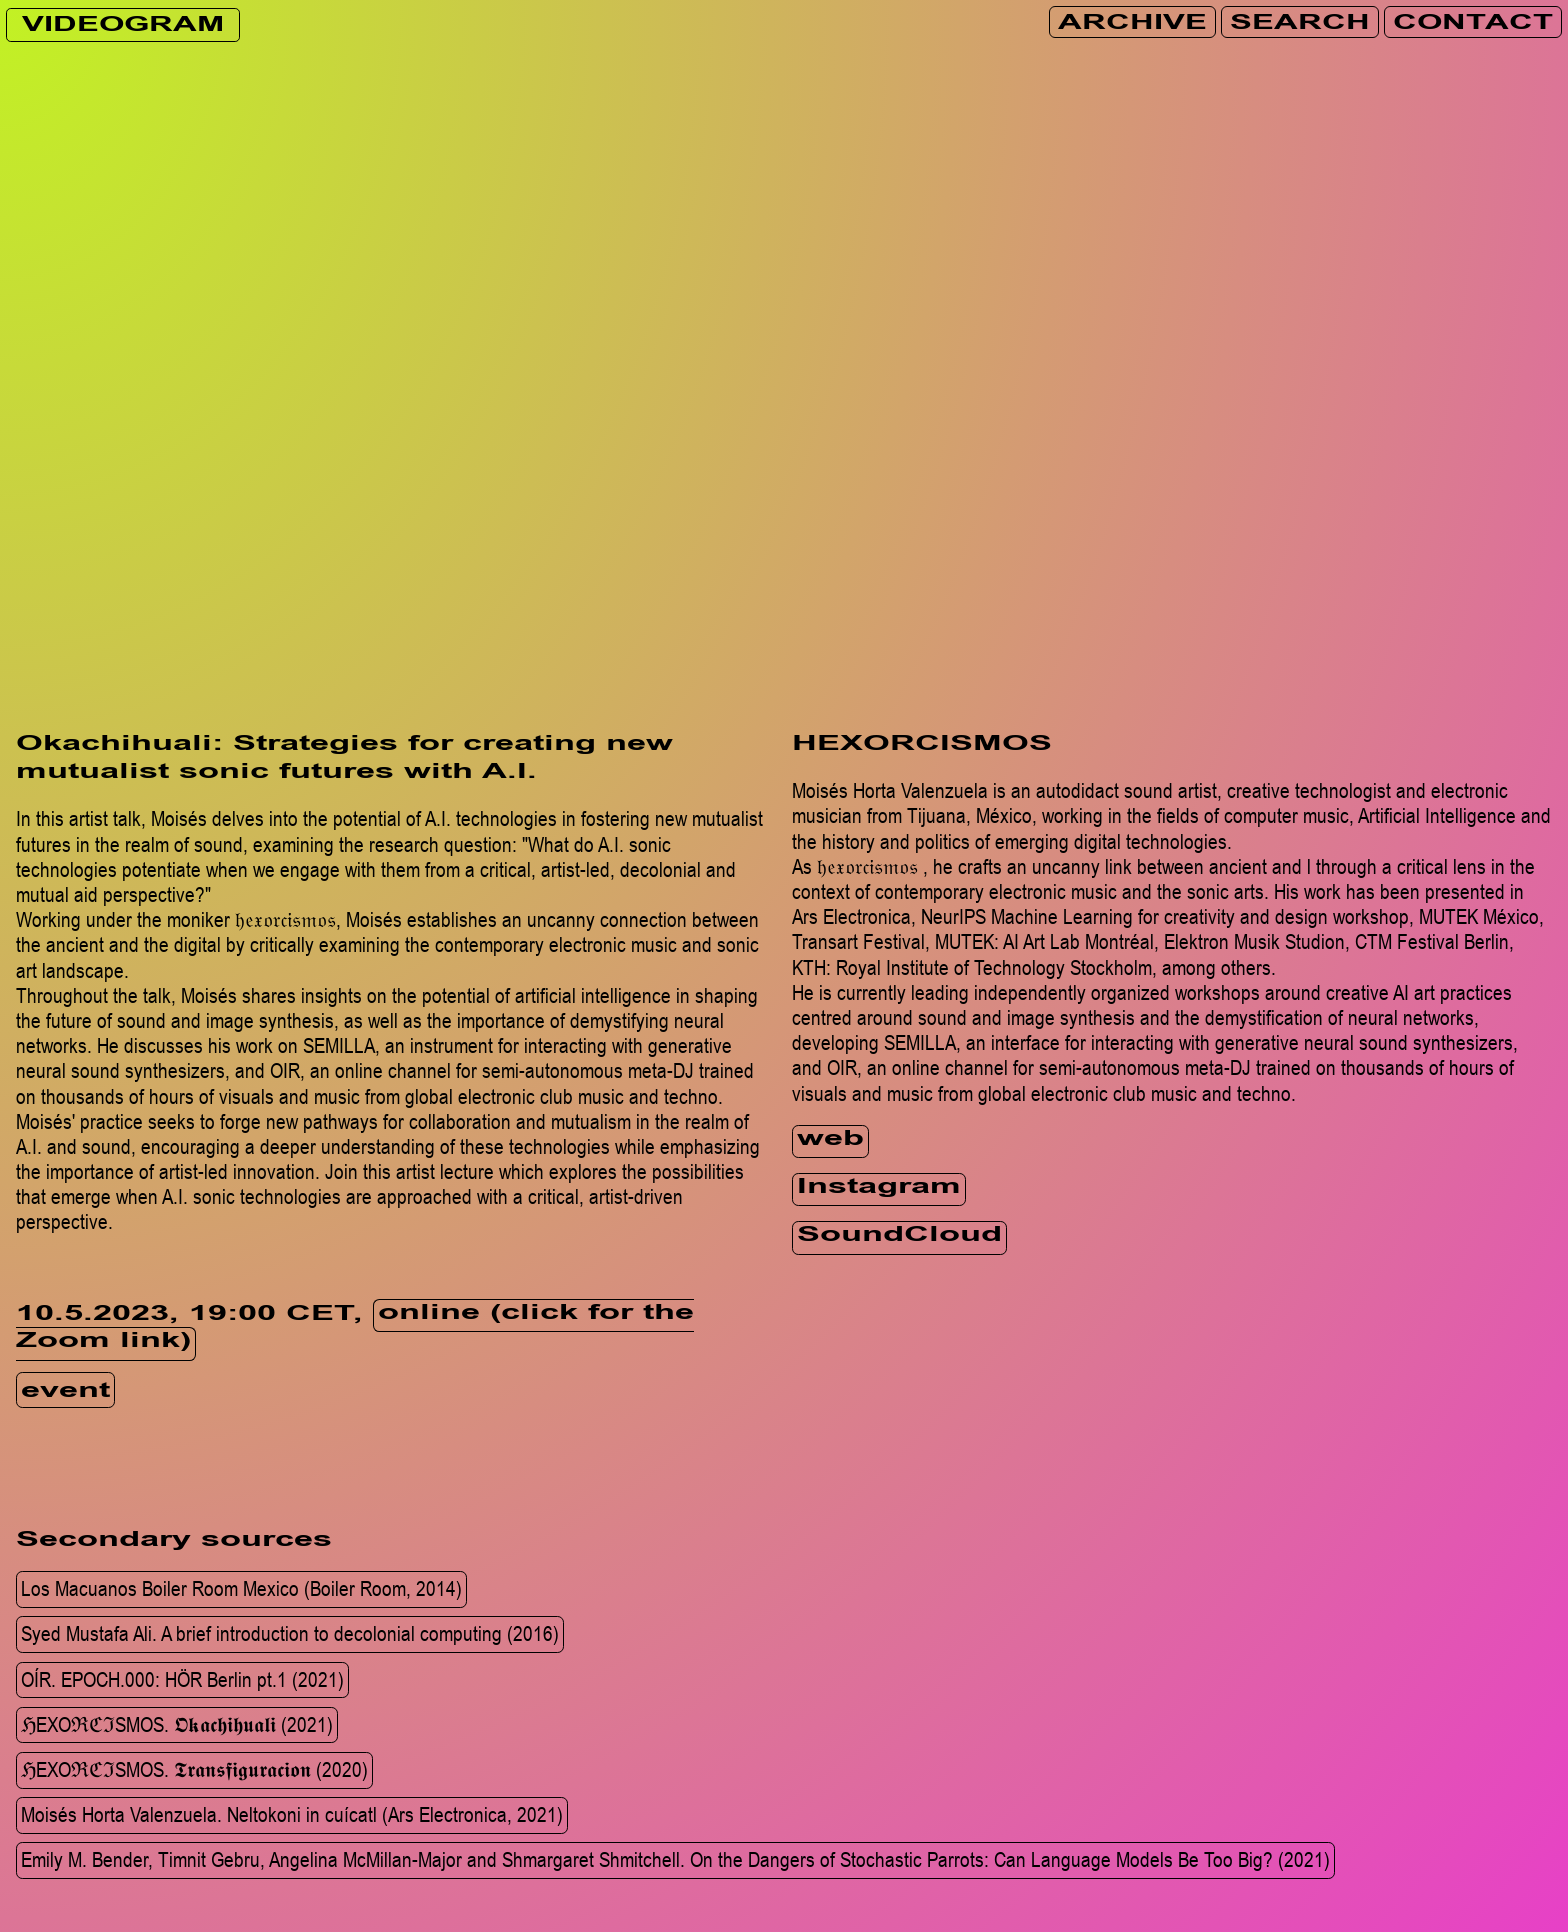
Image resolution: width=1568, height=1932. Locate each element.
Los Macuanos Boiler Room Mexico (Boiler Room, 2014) (241, 1588)
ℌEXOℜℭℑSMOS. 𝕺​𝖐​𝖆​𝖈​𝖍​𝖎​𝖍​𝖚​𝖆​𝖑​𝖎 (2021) (177, 1724)
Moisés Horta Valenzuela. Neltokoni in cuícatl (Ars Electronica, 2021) (292, 1814)
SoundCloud (899, 1236)
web (830, 1140)
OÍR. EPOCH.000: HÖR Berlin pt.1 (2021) (182, 1679)
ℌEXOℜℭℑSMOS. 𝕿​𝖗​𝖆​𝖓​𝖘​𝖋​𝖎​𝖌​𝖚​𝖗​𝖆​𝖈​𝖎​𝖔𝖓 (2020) (194, 1769)
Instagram (879, 1188)
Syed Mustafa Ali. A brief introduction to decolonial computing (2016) (290, 1634)
